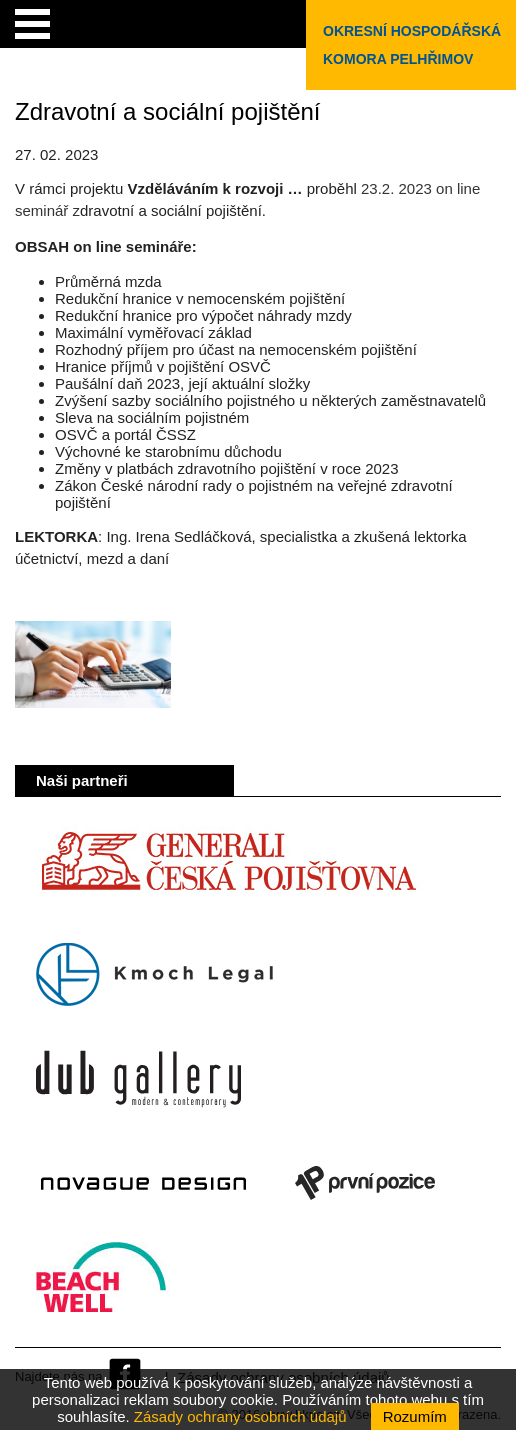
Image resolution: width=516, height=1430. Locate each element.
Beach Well (101, 1287)
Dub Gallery (138, 1079)
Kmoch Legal (154, 975)
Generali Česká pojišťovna (228, 871)
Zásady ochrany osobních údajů (240, 1416)
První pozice (365, 1183)
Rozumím (415, 1416)
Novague (143, 1183)
